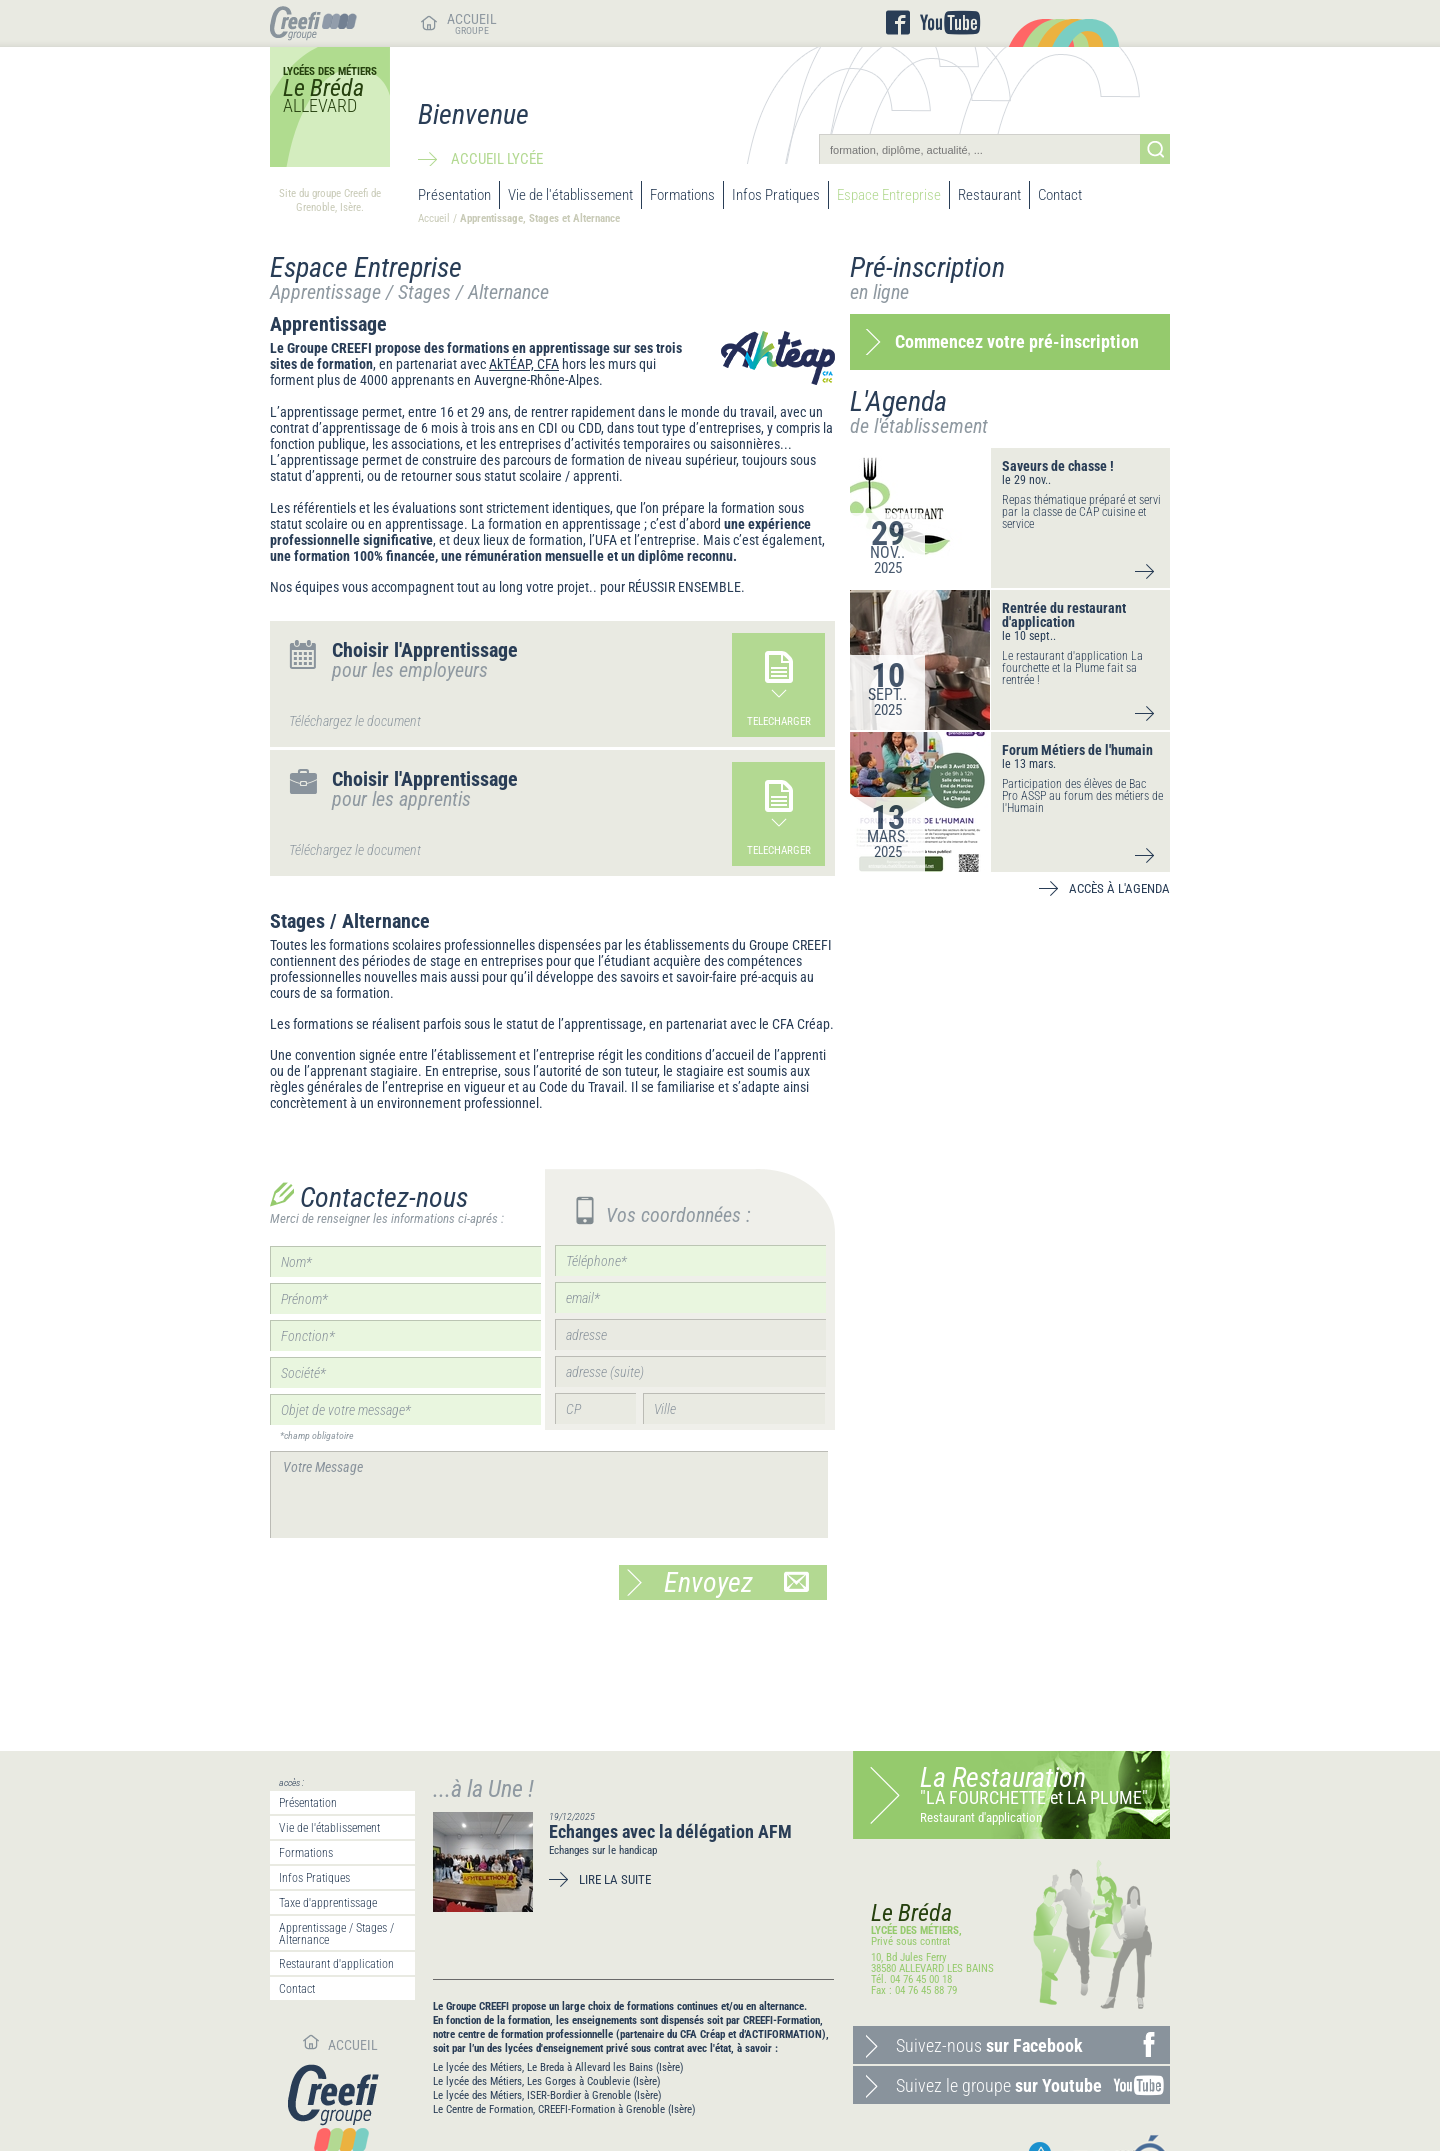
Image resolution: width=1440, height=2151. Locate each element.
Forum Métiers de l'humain (1077, 750)
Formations (682, 195)
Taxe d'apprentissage (328, 1903)
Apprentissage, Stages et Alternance (540, 218)
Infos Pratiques (776, 195)
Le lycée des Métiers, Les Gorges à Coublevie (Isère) (547, 2081)
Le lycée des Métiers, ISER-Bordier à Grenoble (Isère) (547, 2095)
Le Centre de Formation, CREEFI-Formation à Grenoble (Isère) (564, 2109)
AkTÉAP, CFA (524, 364)
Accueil (434, 218)
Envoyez (736, 1582)
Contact (1060, 195)
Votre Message (549, 1494)
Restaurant (989, 195)
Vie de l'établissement (570, 195)
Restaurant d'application (336, 1964)
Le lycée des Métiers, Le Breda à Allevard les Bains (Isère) (558, 2067)
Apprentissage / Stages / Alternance (336, 1934)
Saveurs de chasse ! (1058, 466)
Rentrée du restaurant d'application (1064, 615)
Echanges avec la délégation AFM (670, 1831)
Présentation (454, 195)
